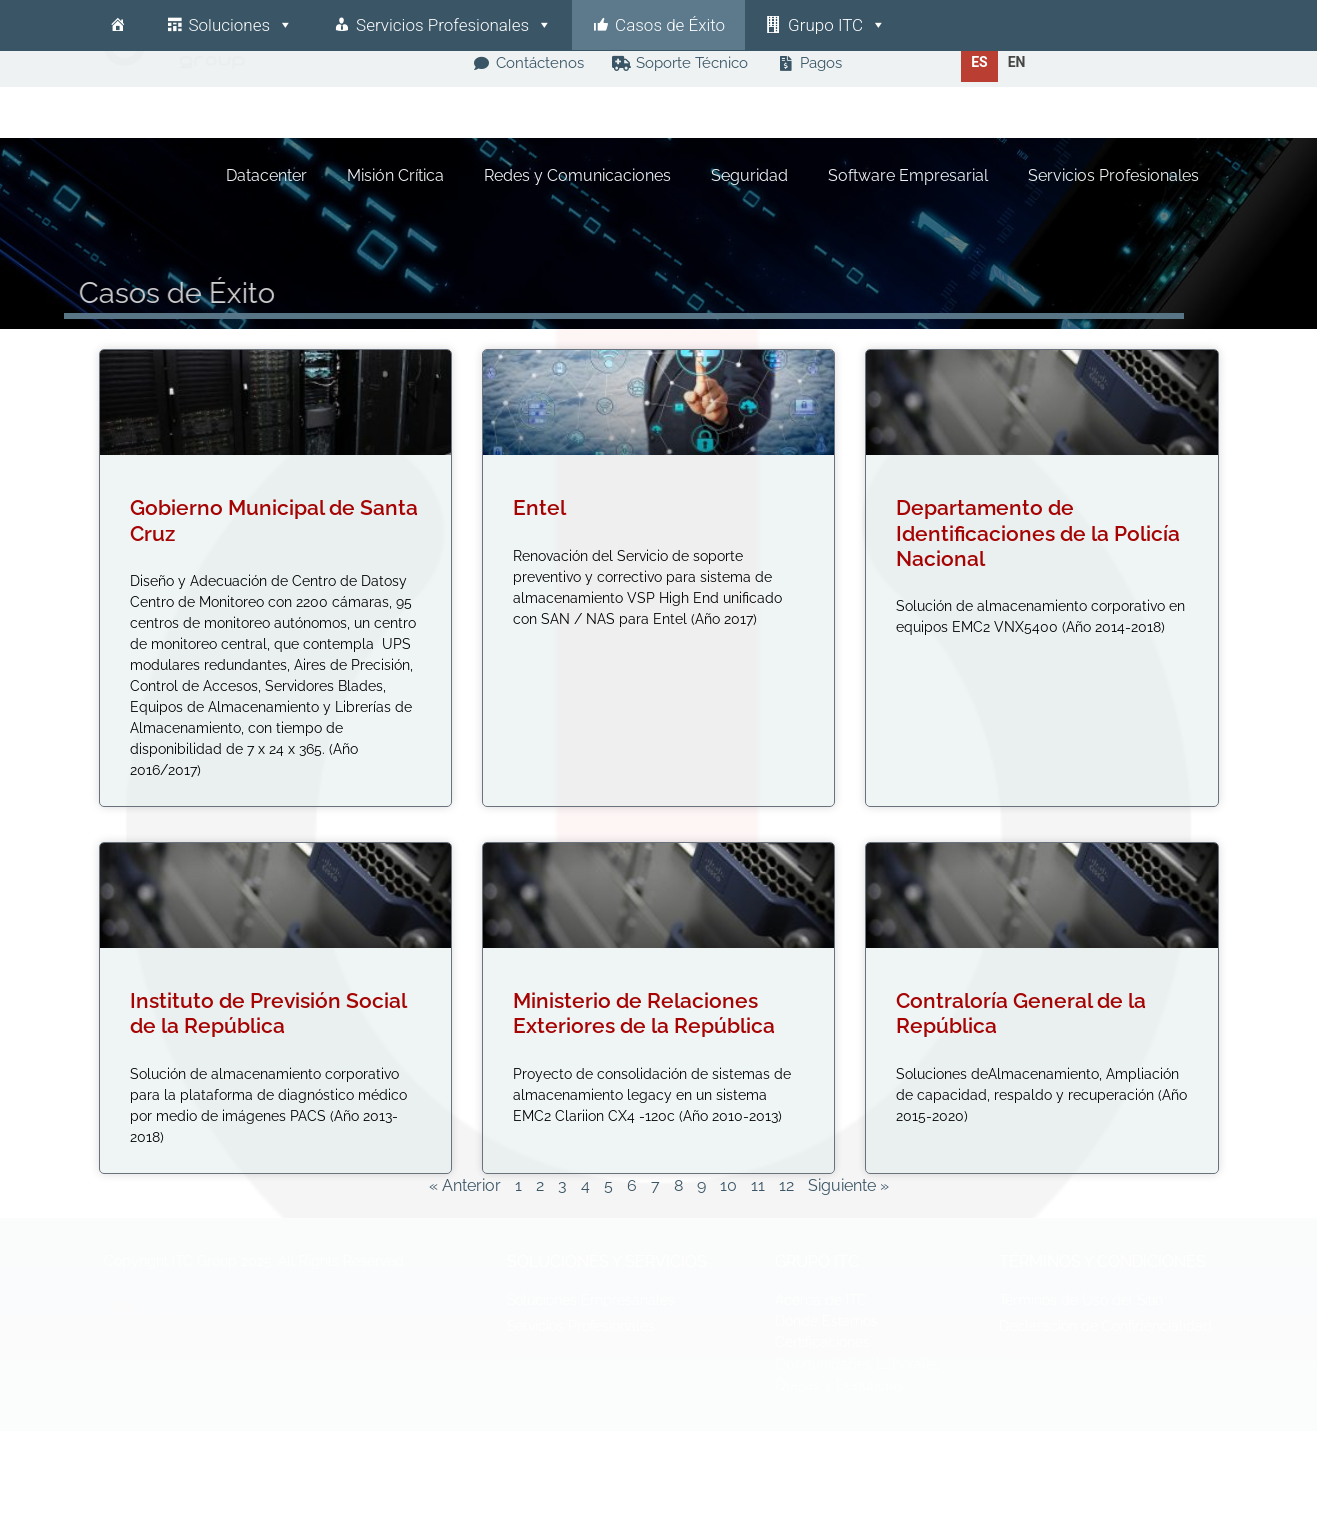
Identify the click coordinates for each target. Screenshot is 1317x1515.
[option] (1017, 62)
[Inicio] (117, 25)
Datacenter (267, 175)
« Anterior (465, 1185)
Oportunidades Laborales (858, 1364)
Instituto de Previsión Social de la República (268, 1013)
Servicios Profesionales (454, 25)
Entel (539, 507)
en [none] (1017, 62)
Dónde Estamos (826, 1321)
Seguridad (750, 175)
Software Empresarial (909, 175)
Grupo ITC (837, 25)
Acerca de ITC (821, 1300)
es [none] (979, 62)
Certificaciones (822, 1342)
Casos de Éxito (670, 25)
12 (786, 1185)
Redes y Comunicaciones (578, 175)
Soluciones (241, 25)
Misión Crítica (396, 175)
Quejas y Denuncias (839, 1385)
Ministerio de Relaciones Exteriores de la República (644, 1013)
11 (758, 1185)
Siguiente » (848, 1185)
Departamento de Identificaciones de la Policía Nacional (1038, 532)
